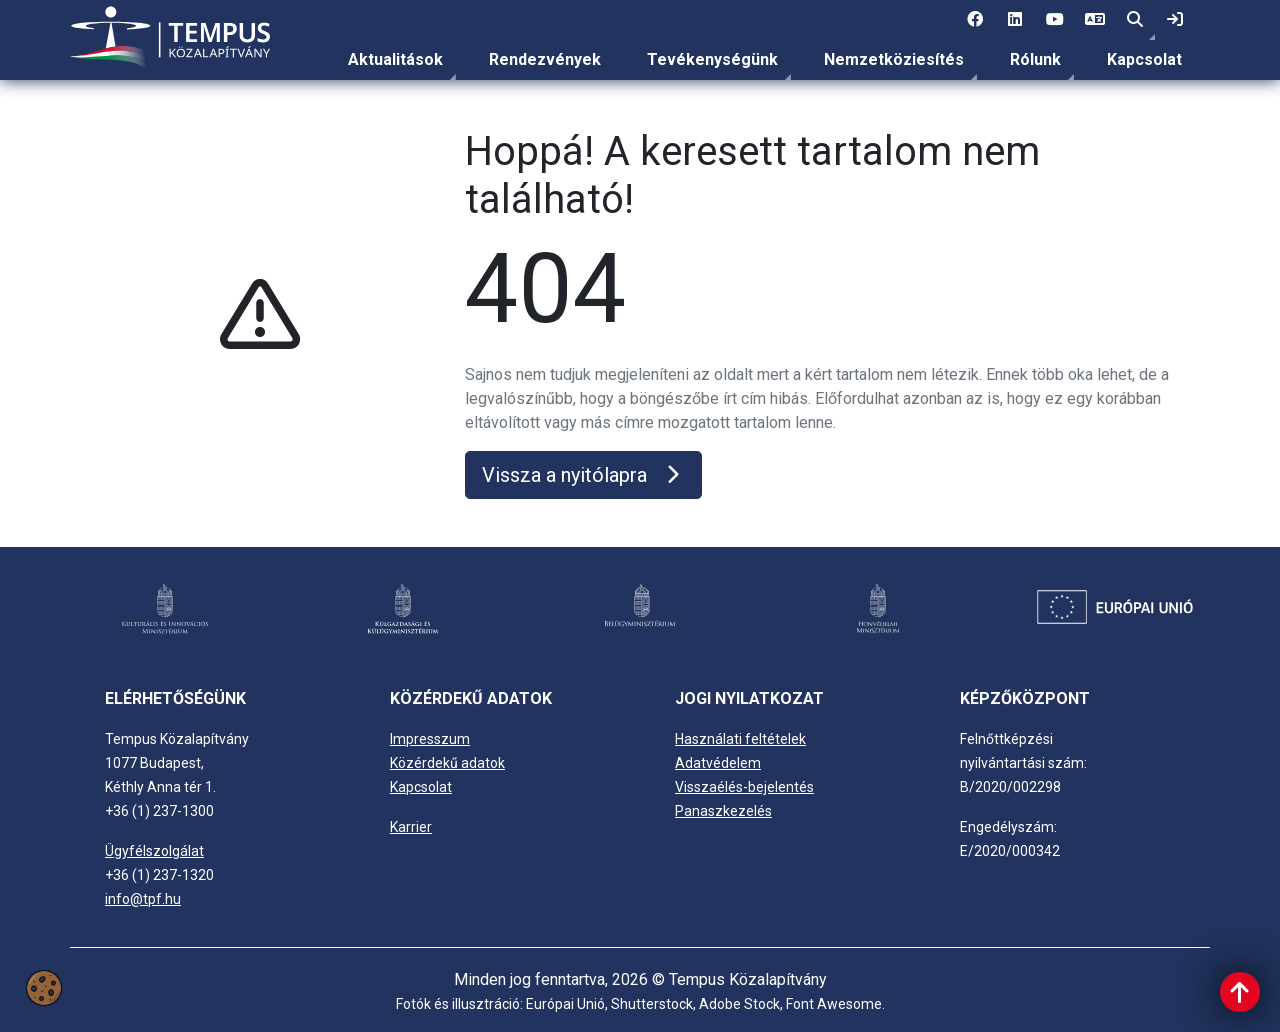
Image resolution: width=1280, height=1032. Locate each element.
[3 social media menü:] (1055, 20)
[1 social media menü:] (975, 20)
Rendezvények (545, 59)
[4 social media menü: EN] (1095, 20)
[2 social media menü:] (1015, 20)
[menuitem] (395, 60)
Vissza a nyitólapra (583, 475)
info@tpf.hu (143, 899)
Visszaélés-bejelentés (744, 787)
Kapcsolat (1144, 59)
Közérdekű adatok (447, 763)
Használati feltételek (740, 739)
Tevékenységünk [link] (712, 59)
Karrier (411, 827)
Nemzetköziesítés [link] (894, 59)
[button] (1135, 20)
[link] (1175, 20)
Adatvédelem (718, 763)
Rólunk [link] (1035, 59)
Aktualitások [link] (395, 59)
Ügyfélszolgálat (154, 851)
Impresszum (430, 739)
